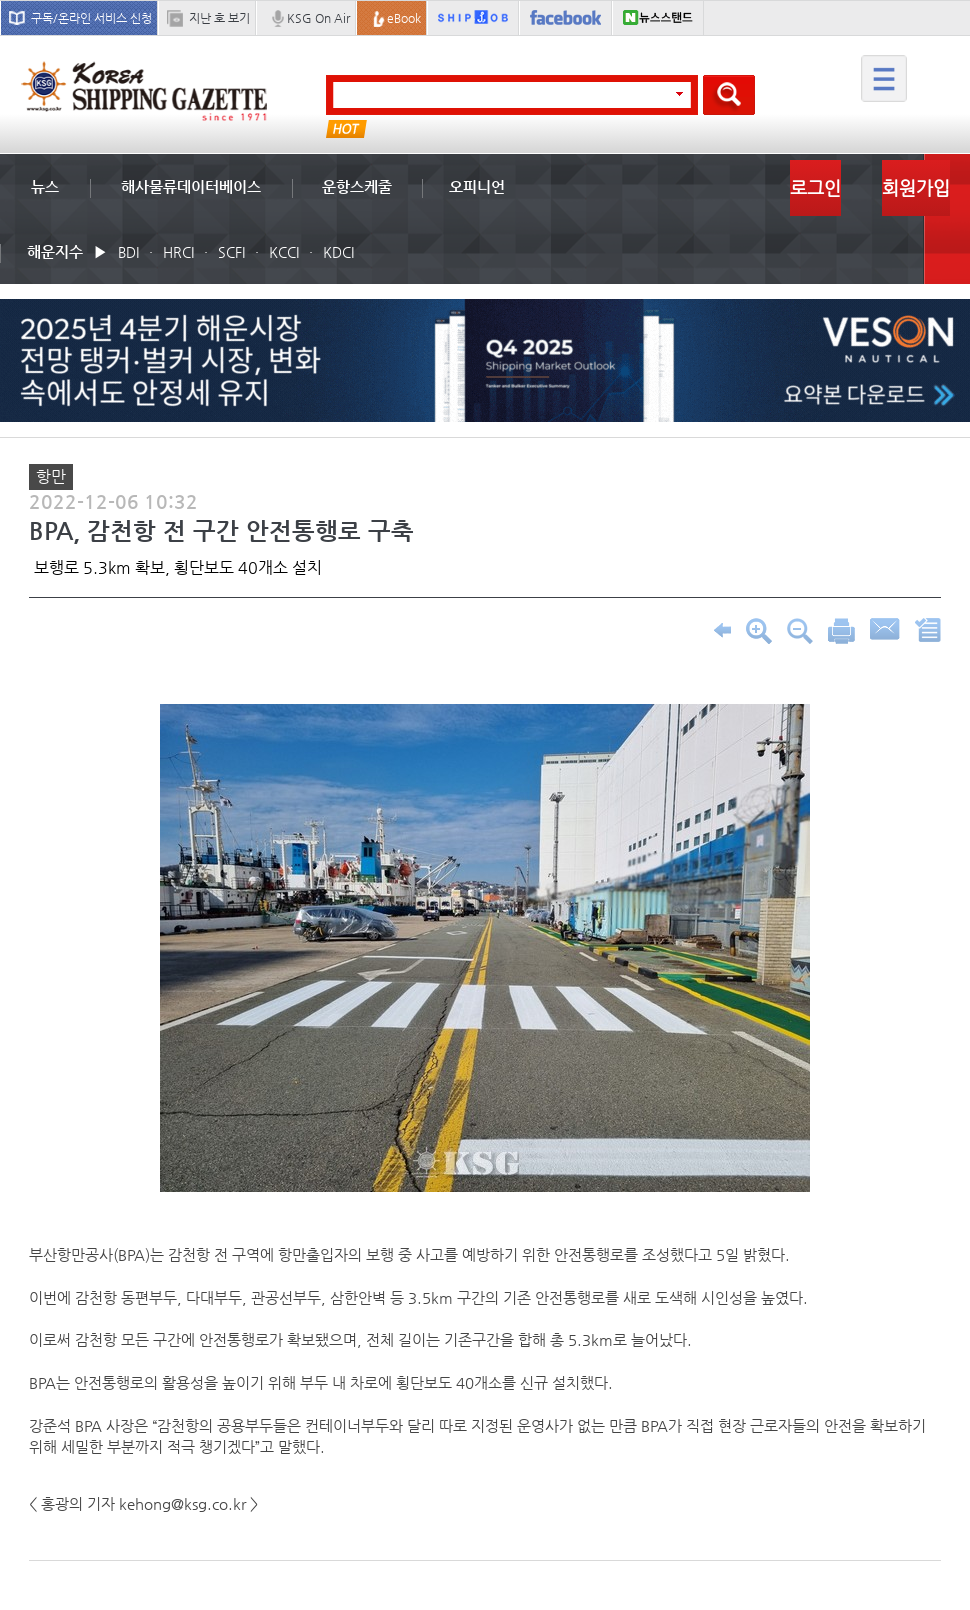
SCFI (231, 252)
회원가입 (916, 187)
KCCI (284, 252)
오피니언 (477, 186)
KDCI (338, 252)
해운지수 (55, 251)
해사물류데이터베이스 (191, 186)
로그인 (815, 187)
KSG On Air (318, 18)
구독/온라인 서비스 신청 (91, 18)
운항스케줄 (357, 186)
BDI (128, 252)
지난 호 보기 (219, 18)
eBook (404, 18)
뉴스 (45, 186)
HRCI (178, 252)
